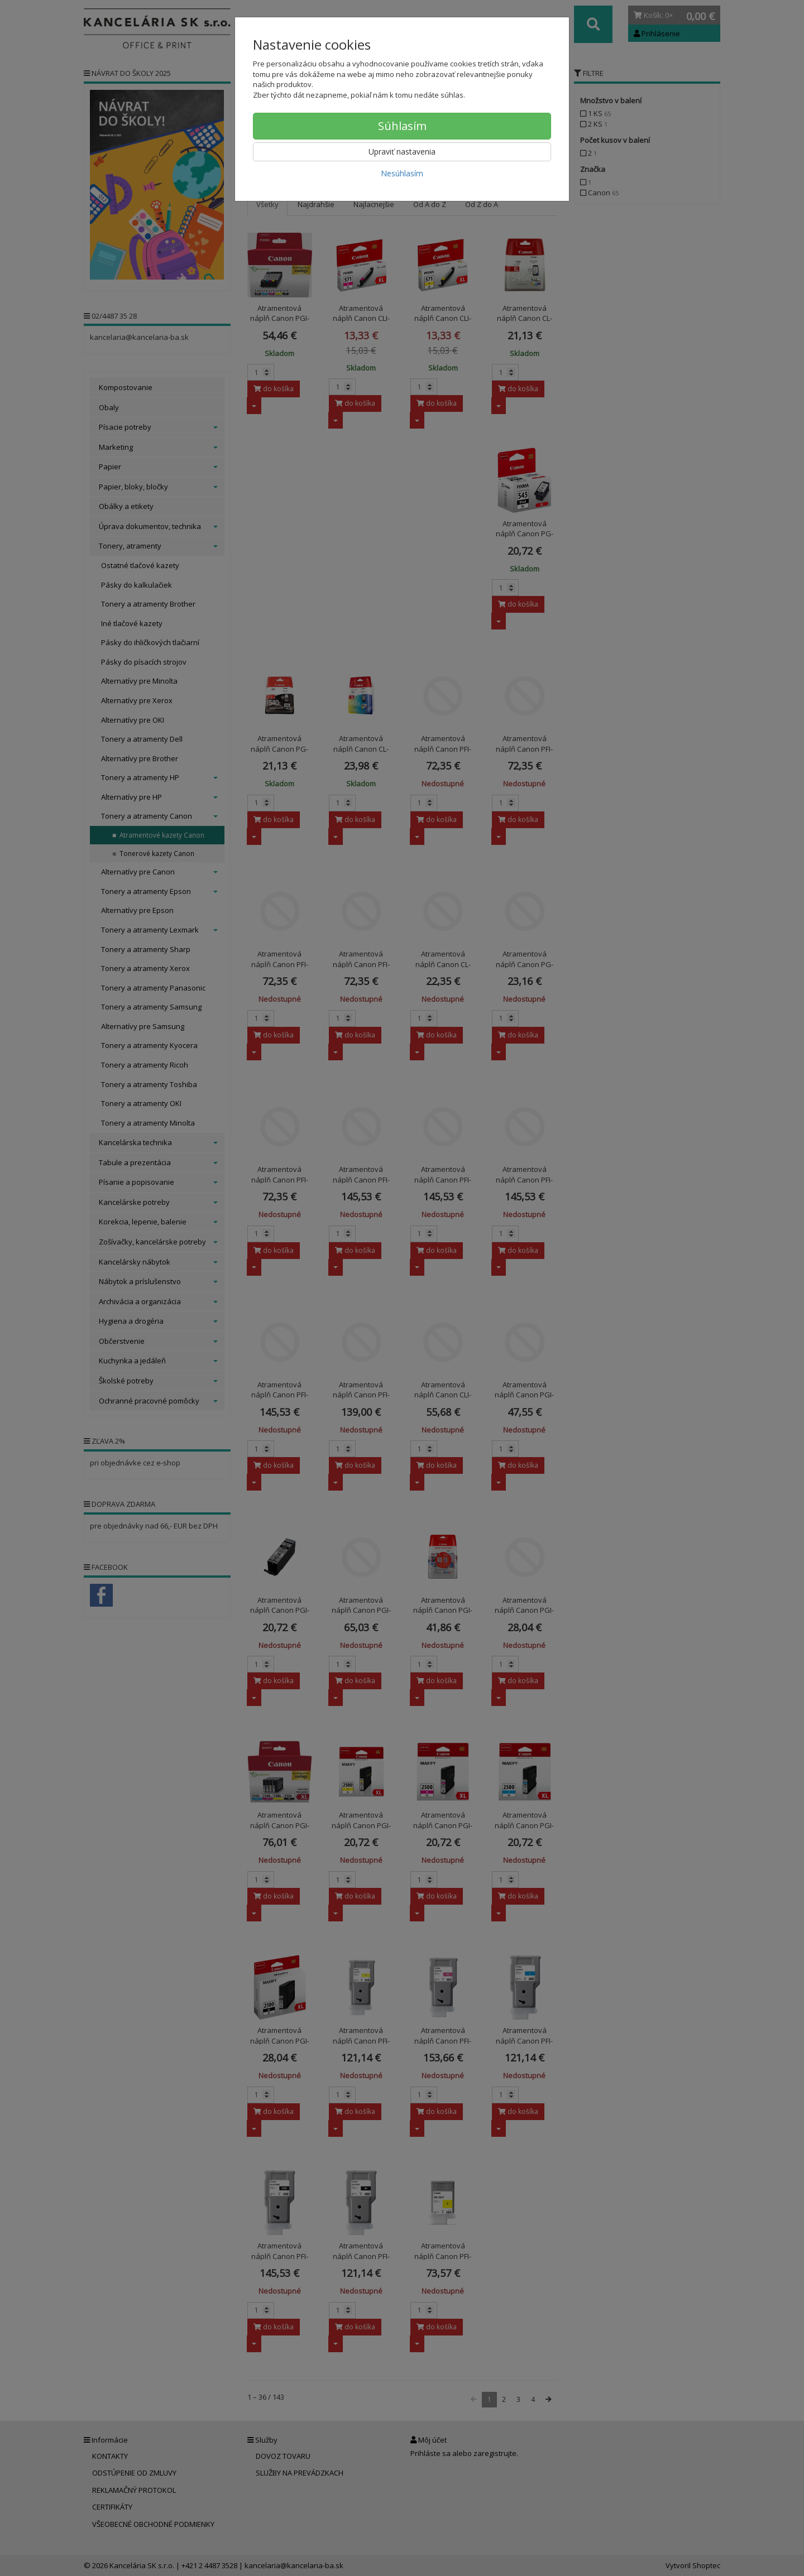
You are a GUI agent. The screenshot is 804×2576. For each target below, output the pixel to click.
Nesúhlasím (402, 173)
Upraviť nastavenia (402, 151)
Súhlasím (402, 125)
